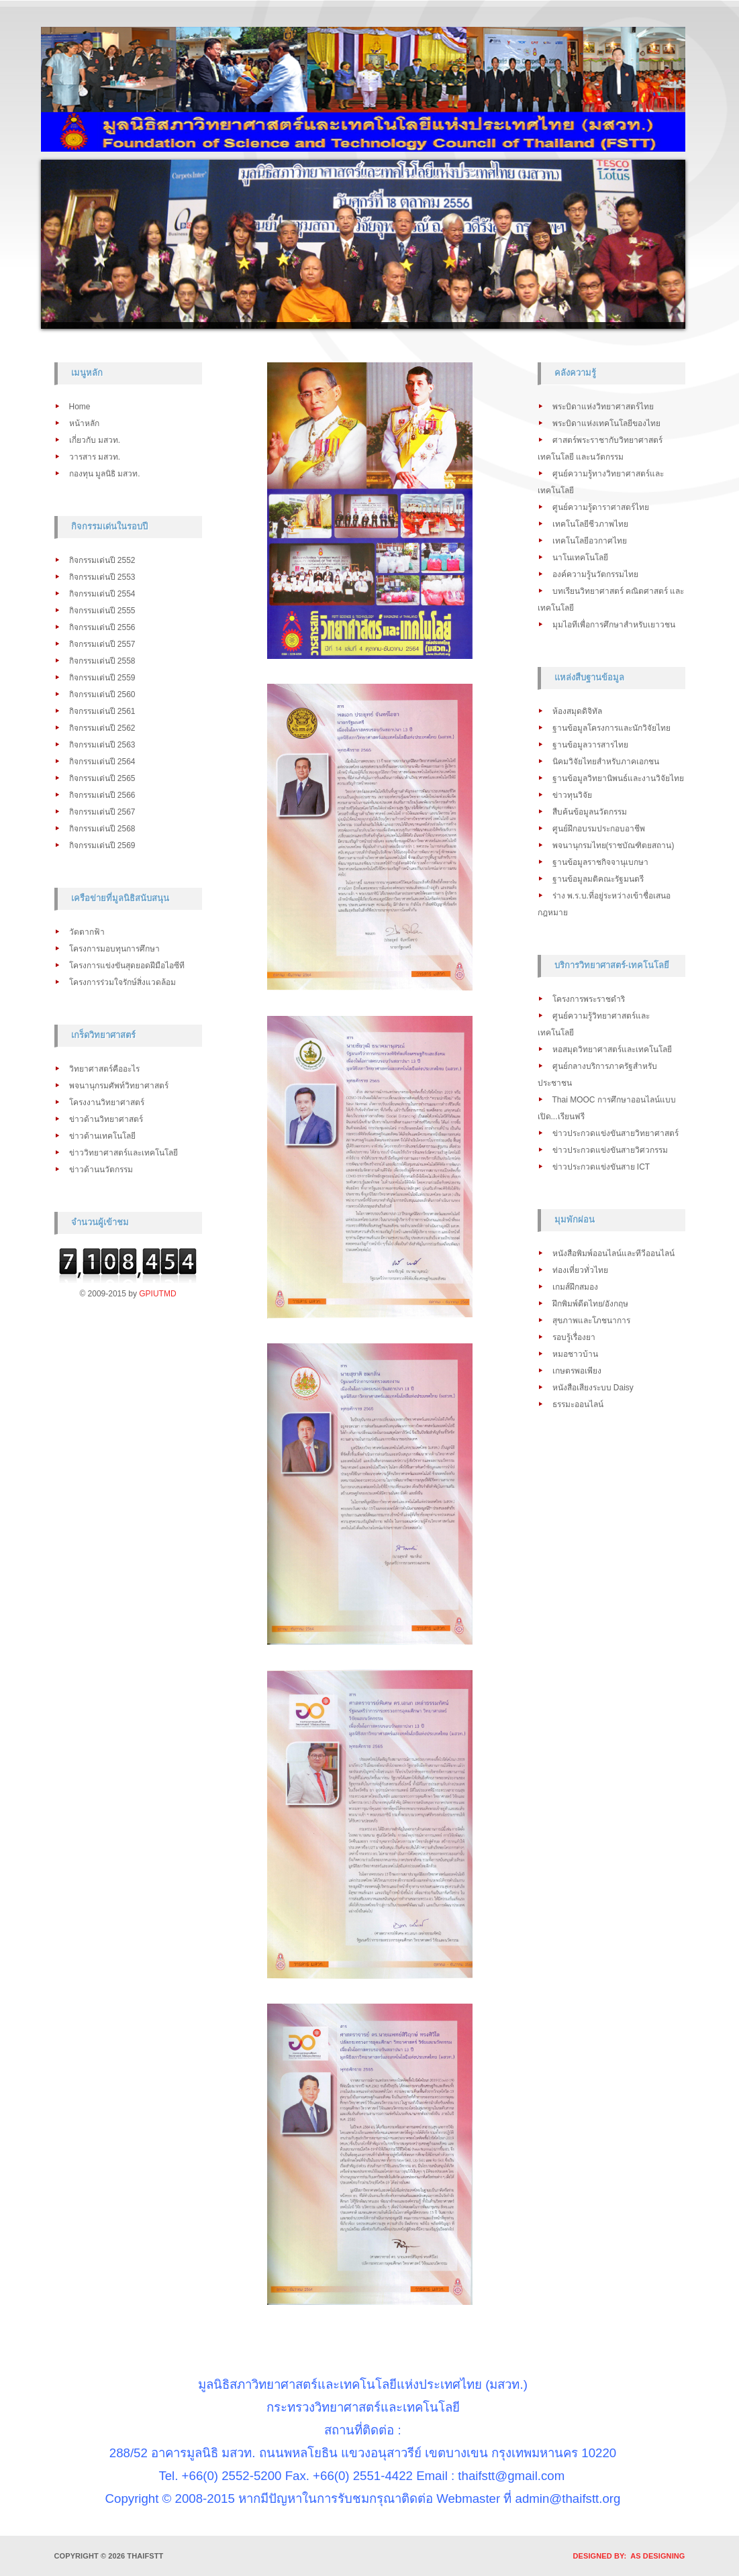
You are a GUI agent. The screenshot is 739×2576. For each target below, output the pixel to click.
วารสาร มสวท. (95, 457)
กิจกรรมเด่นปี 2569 (102, 845)
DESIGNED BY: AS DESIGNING (624, 2556)
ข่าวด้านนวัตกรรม (101, 1169)
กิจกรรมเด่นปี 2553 (102, 577)
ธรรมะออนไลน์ (577, 1404)
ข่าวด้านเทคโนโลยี (102, 1136)
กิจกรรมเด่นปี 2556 (102, 627)
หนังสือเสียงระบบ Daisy (593, 1387)
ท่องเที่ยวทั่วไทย (580, 1270)
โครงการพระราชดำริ (588, 999)
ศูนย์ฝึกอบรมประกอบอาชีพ (598, 828)
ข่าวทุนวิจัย (572, 795)
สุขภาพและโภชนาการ (591, 1320)
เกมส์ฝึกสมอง (575, 1287)
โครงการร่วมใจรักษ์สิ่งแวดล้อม (122, 982)
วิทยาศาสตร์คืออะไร (104, 1069)
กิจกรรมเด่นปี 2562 (102, 728)
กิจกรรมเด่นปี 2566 (102, 795)
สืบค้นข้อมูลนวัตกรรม (589, 812)
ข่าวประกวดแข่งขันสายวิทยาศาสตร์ (615, 1133)
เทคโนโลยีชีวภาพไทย (590, 524)
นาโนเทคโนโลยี (580, 557)
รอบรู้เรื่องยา (573, 1337)
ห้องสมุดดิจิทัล (577, 711)
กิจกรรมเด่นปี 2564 (102, 761)
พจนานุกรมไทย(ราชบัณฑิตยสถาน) (613, 845)
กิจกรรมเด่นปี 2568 (102, 828)
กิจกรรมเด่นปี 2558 (102, 661)
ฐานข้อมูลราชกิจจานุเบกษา (600, 862)
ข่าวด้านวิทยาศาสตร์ (106, 1119)
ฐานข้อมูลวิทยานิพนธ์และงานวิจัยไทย (618, 778)
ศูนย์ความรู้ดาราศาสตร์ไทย (600, 507)
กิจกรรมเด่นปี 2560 (102, 694)
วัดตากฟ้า (87, 932)
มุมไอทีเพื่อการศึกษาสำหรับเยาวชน (613, 624)
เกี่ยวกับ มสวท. (95, 440)
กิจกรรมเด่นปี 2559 (102, 677)
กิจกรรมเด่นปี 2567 (102, 812)
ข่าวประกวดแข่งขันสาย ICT (601, 1167)
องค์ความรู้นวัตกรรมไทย (595, 574)
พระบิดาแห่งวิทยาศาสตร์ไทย (603, 406)
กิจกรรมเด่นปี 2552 (102, 560)
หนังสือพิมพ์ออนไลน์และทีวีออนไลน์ (613, 1253)
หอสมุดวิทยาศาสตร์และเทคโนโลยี (612, 1049)
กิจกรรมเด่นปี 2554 (102, 594)
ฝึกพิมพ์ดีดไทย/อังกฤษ (590, 1303)
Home (80, 406)
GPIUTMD (157, 1293)
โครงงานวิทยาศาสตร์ (106, 1102)
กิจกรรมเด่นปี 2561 (102, 711)
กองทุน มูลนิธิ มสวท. (104, 473)
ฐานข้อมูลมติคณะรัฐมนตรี (598, 879)
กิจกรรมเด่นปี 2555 (102, 610)
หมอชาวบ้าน (575, 1354)
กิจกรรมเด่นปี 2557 (102, 644)
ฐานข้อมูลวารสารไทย (590, 745)
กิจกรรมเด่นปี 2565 (102, 778)
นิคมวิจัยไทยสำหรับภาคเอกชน (605, 761)
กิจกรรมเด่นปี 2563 (102, 745)
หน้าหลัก (84, 423)
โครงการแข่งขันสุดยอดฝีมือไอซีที (127, 965)
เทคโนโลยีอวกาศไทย (589, 541)
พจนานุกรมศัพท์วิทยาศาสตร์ (118, 1085)
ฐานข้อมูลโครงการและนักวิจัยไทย (611, 728)
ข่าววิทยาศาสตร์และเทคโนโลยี (123, 1152)
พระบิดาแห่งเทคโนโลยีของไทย (606, 423)
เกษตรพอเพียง (576, 1371)
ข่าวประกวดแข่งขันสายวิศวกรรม (610, 1150)
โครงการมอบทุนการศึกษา (114, 949)
